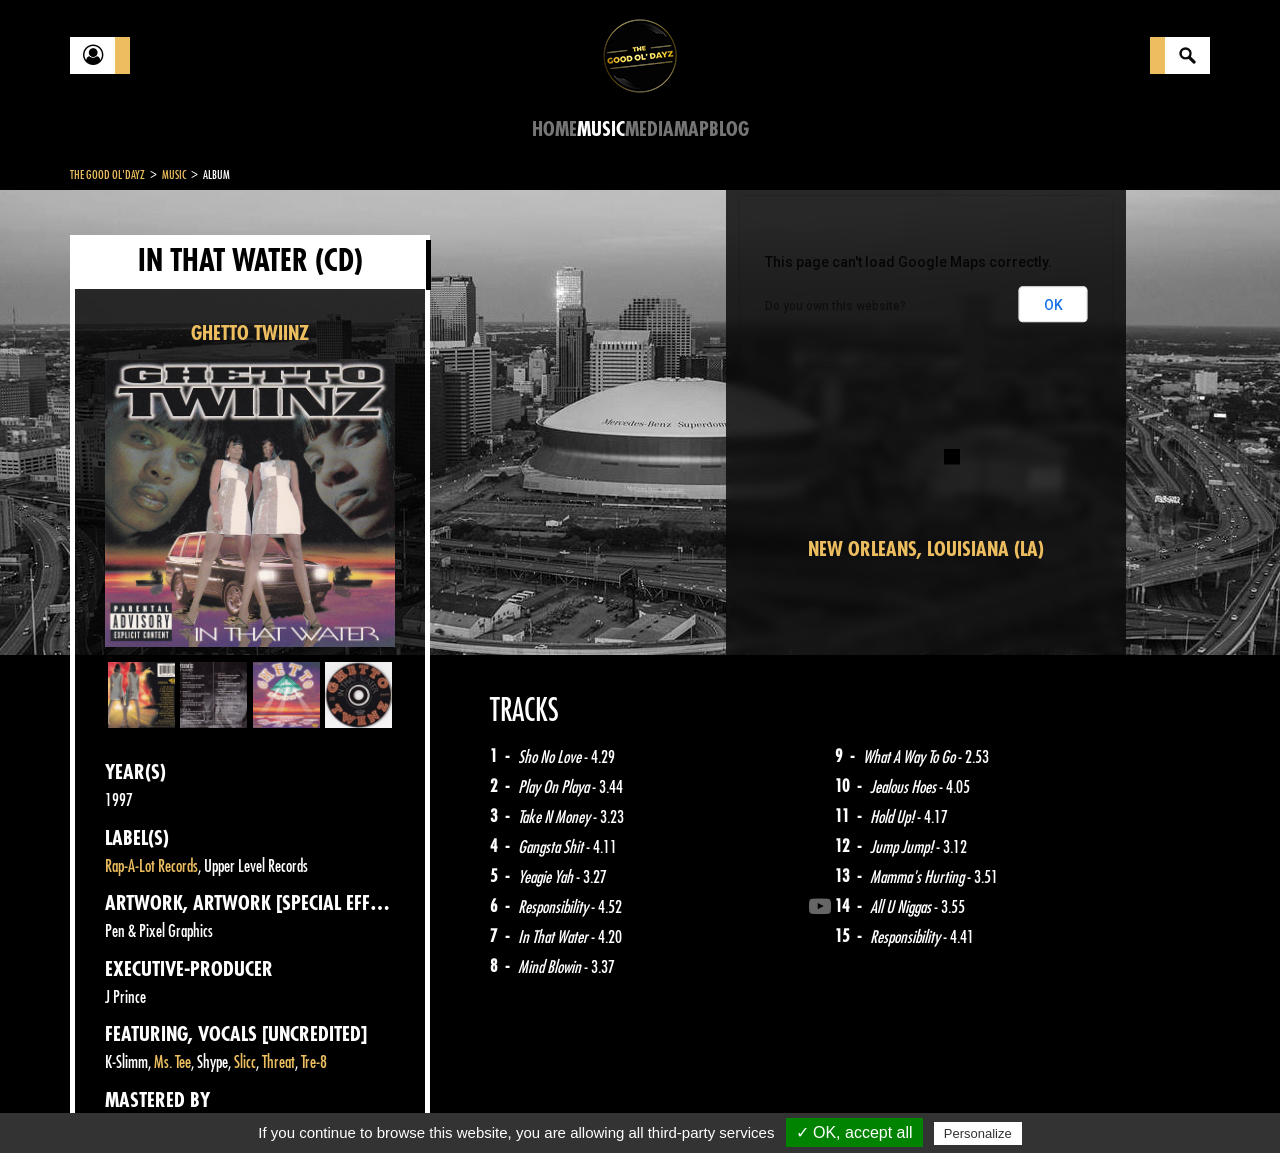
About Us (320, 1103)
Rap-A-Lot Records (151, 866)
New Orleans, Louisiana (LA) (926, 549)
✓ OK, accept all (854, 1132)
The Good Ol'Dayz (107, 175)
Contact (120, 1101)
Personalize (978, 1133)
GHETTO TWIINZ (250, 333)
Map (691, 129)
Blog (729, 129)
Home (554, 129)
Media (649, 129)
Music (601, 129)
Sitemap (400, 1103)
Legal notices (227, 1103)
